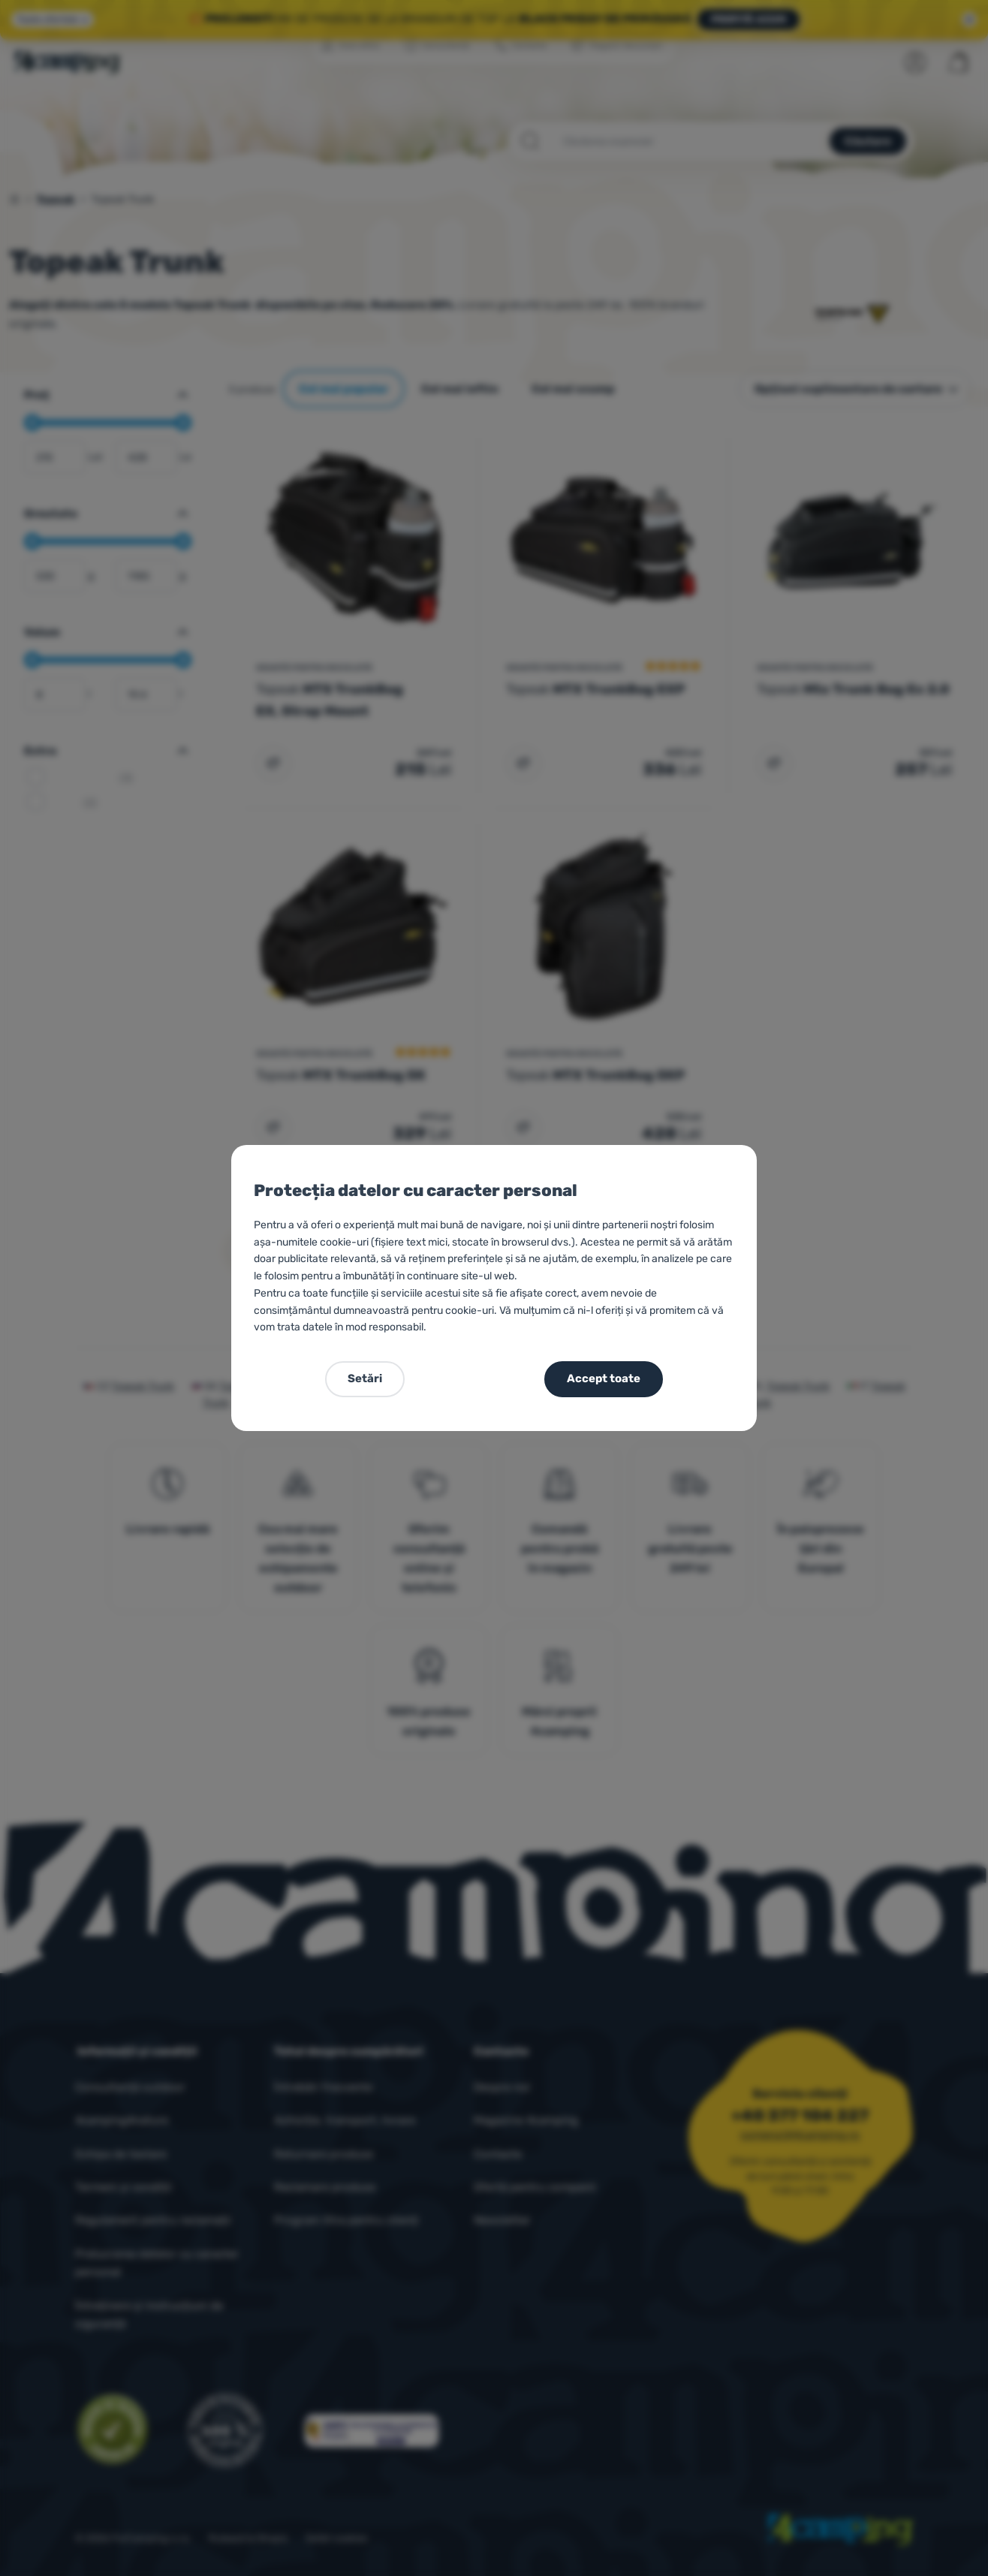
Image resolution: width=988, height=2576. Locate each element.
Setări (365, 1378)
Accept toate (603, 1378)
